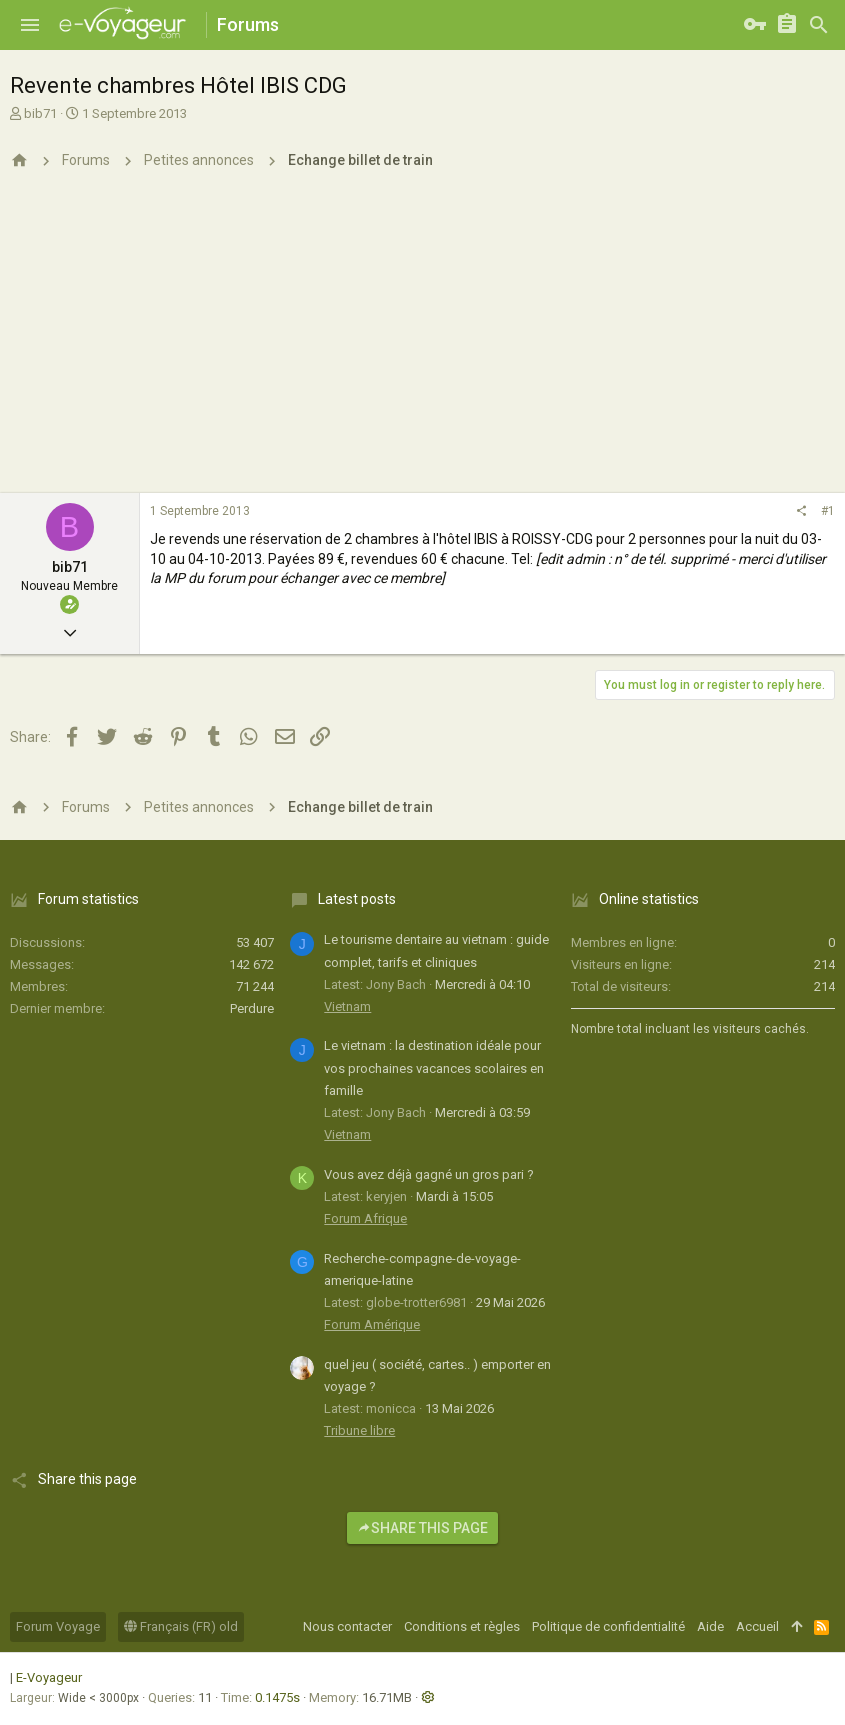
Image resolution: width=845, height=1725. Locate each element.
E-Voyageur (49, 1677)
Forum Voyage (58, 1626)
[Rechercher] (819, 25)
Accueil (757, 1626)
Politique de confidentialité (608, 1626)
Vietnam (347, 1006)
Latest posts (357, 899)
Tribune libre (359, 1430)
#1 (828, 511)
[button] (30, 25)
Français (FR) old (181, 1626)
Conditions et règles (462, 1626)
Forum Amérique (372, 1324)
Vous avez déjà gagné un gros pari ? (429, 1174)
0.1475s (277, 1697)
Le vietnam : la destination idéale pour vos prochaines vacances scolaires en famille (434, 1067)
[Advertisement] (422, 343)
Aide (710, 1626)
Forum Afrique (365, 1218)
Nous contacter (347, 1626)
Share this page (422, 1528)
